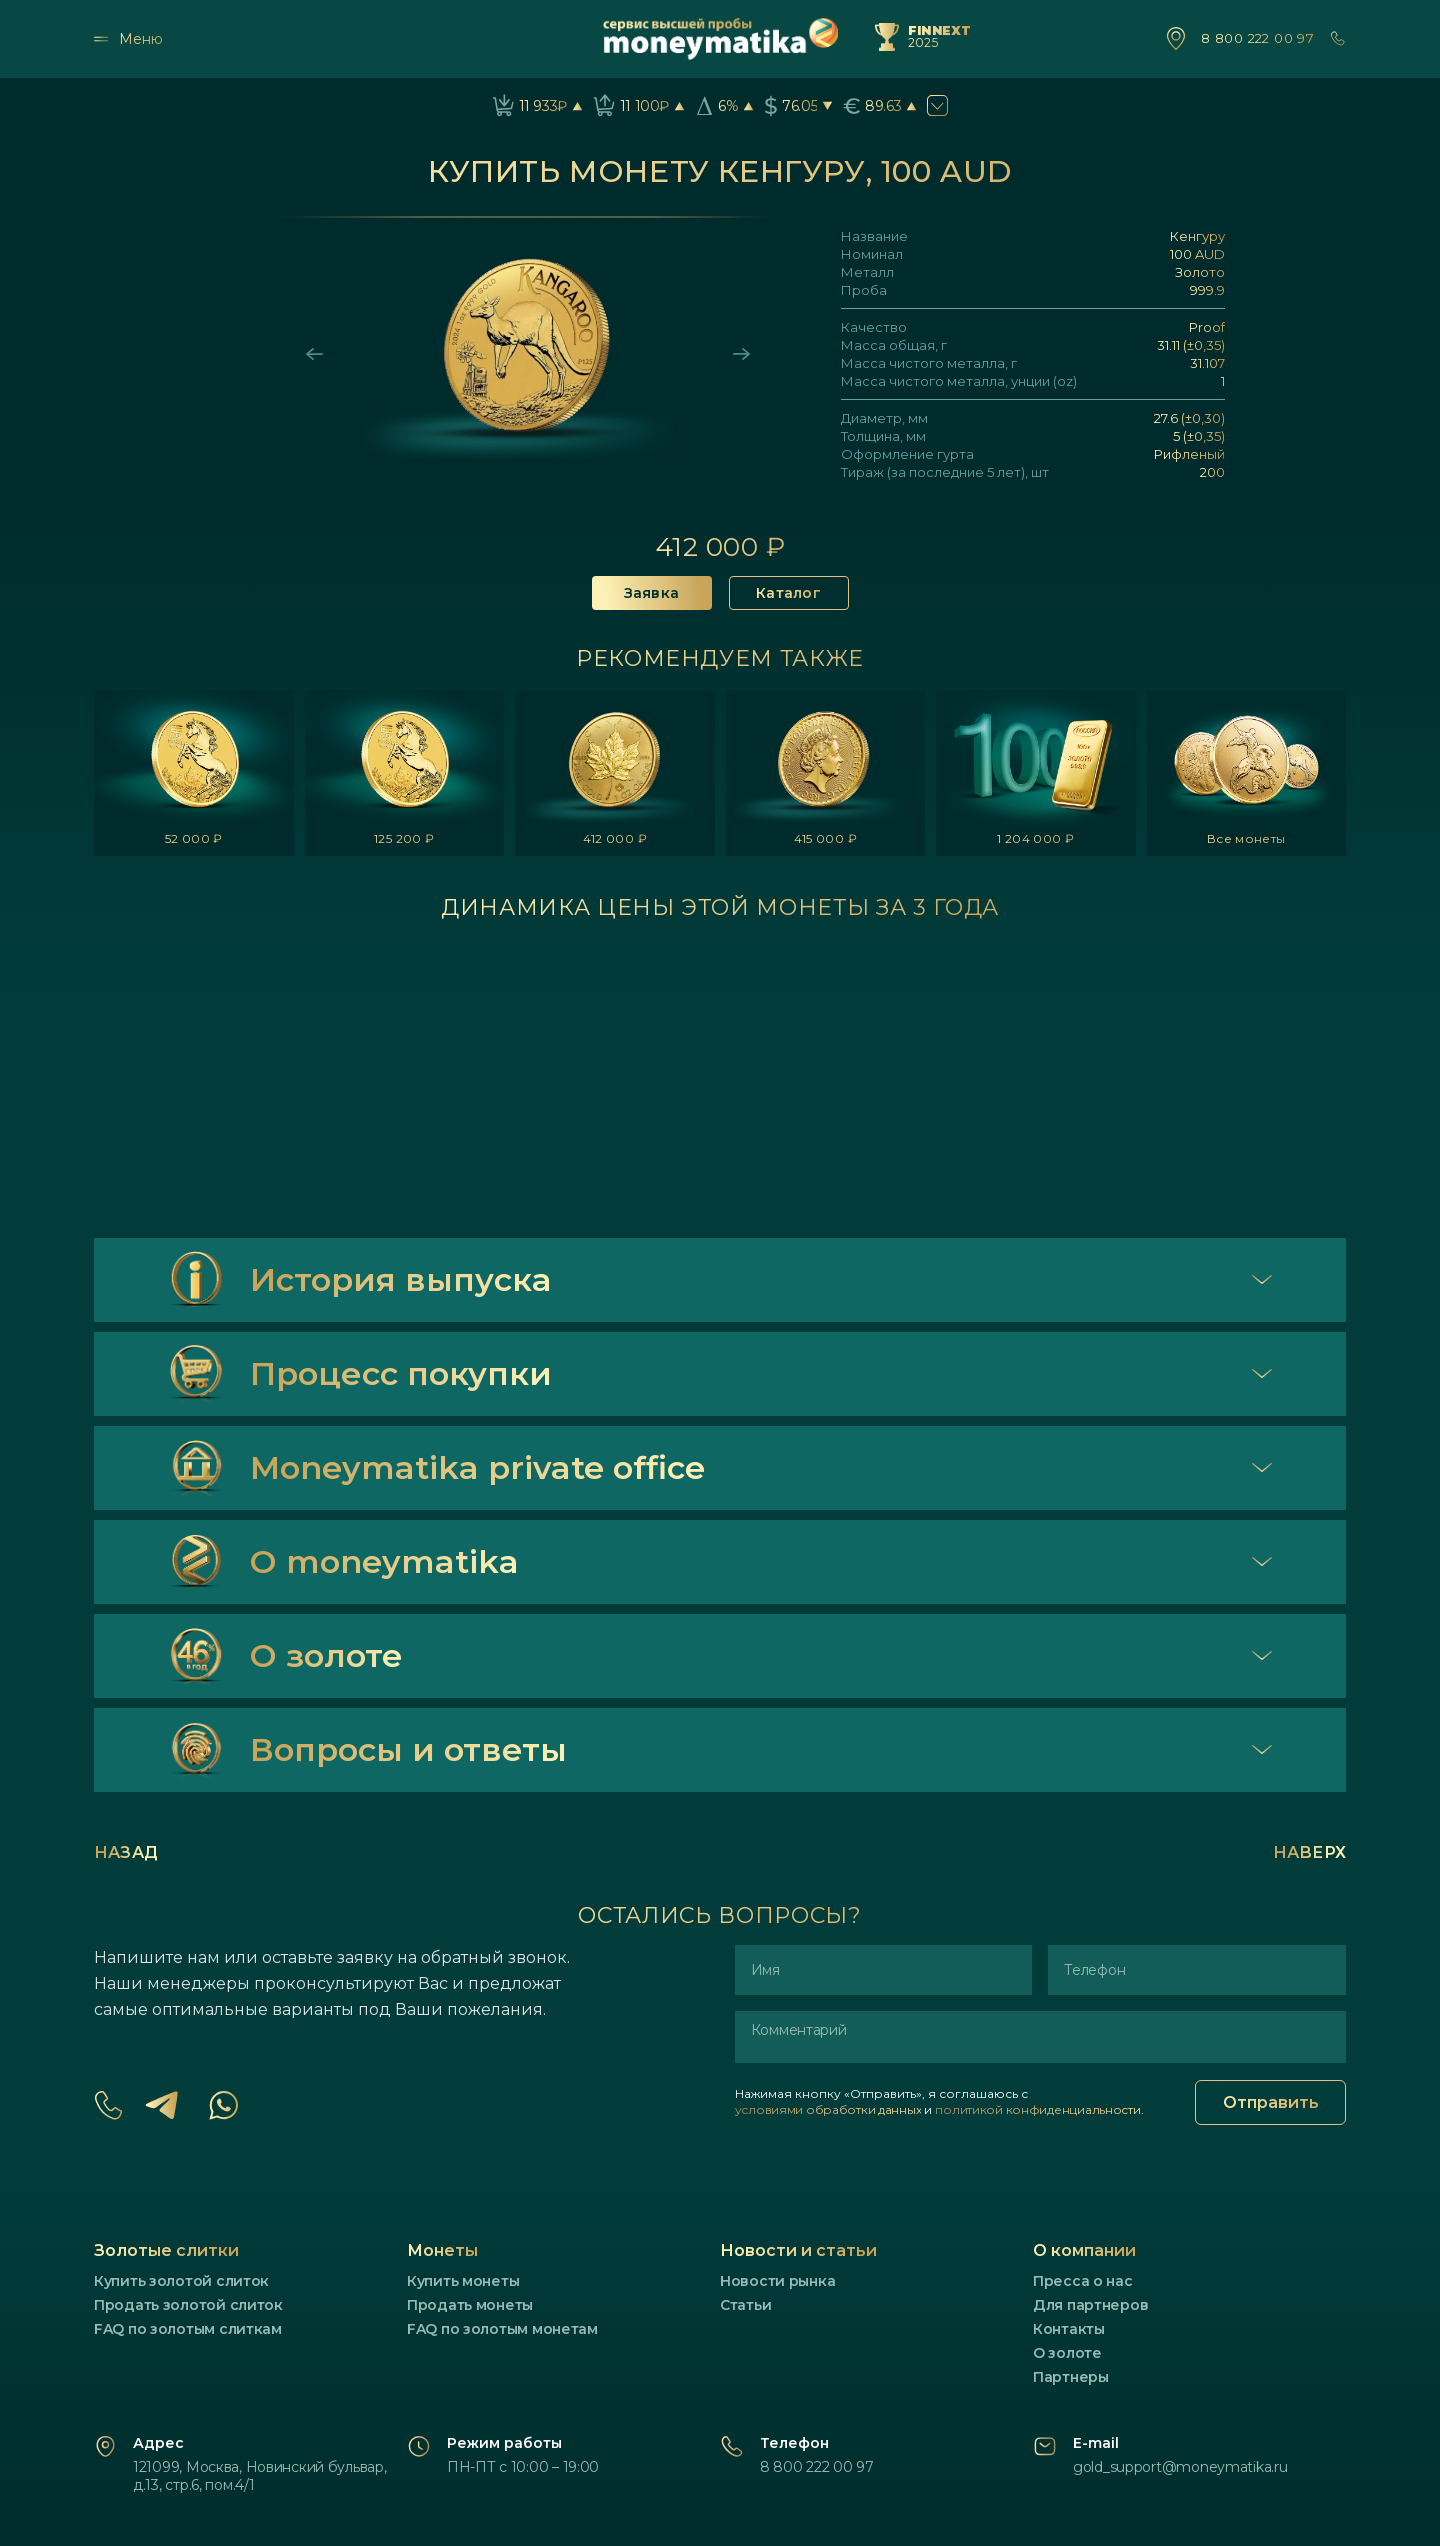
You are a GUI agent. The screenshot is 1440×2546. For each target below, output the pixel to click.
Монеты (442, 2250)
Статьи (745, 2305)
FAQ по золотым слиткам (188, 2329)
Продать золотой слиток (188, 2305)
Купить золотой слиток (181, 2281)
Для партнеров (1090, 2305)
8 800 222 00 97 (1257, 38)
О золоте (1067, 2353)
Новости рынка (777, 2281)
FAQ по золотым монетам (502, 2329)
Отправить (1271, 2102)
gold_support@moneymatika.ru (1180, 2467)
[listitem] (194, 773)
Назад (126, 1852)
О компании (1084, 2250)
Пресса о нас (1083, 2281)
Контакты (1069, 2329)
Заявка (652, 593)
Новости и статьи (798, 2250)
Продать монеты (470, 2305)
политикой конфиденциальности (1037, 2109)
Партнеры (1071, 2377)
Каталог (788, 593)
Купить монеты (463, 2281)
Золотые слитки (166, 2250)
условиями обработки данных (828, 2109)
